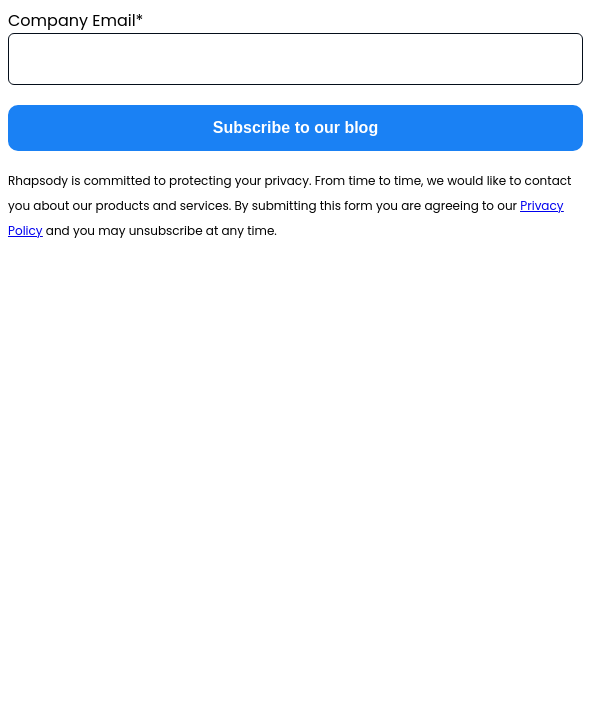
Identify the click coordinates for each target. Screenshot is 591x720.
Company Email (72, 20)
